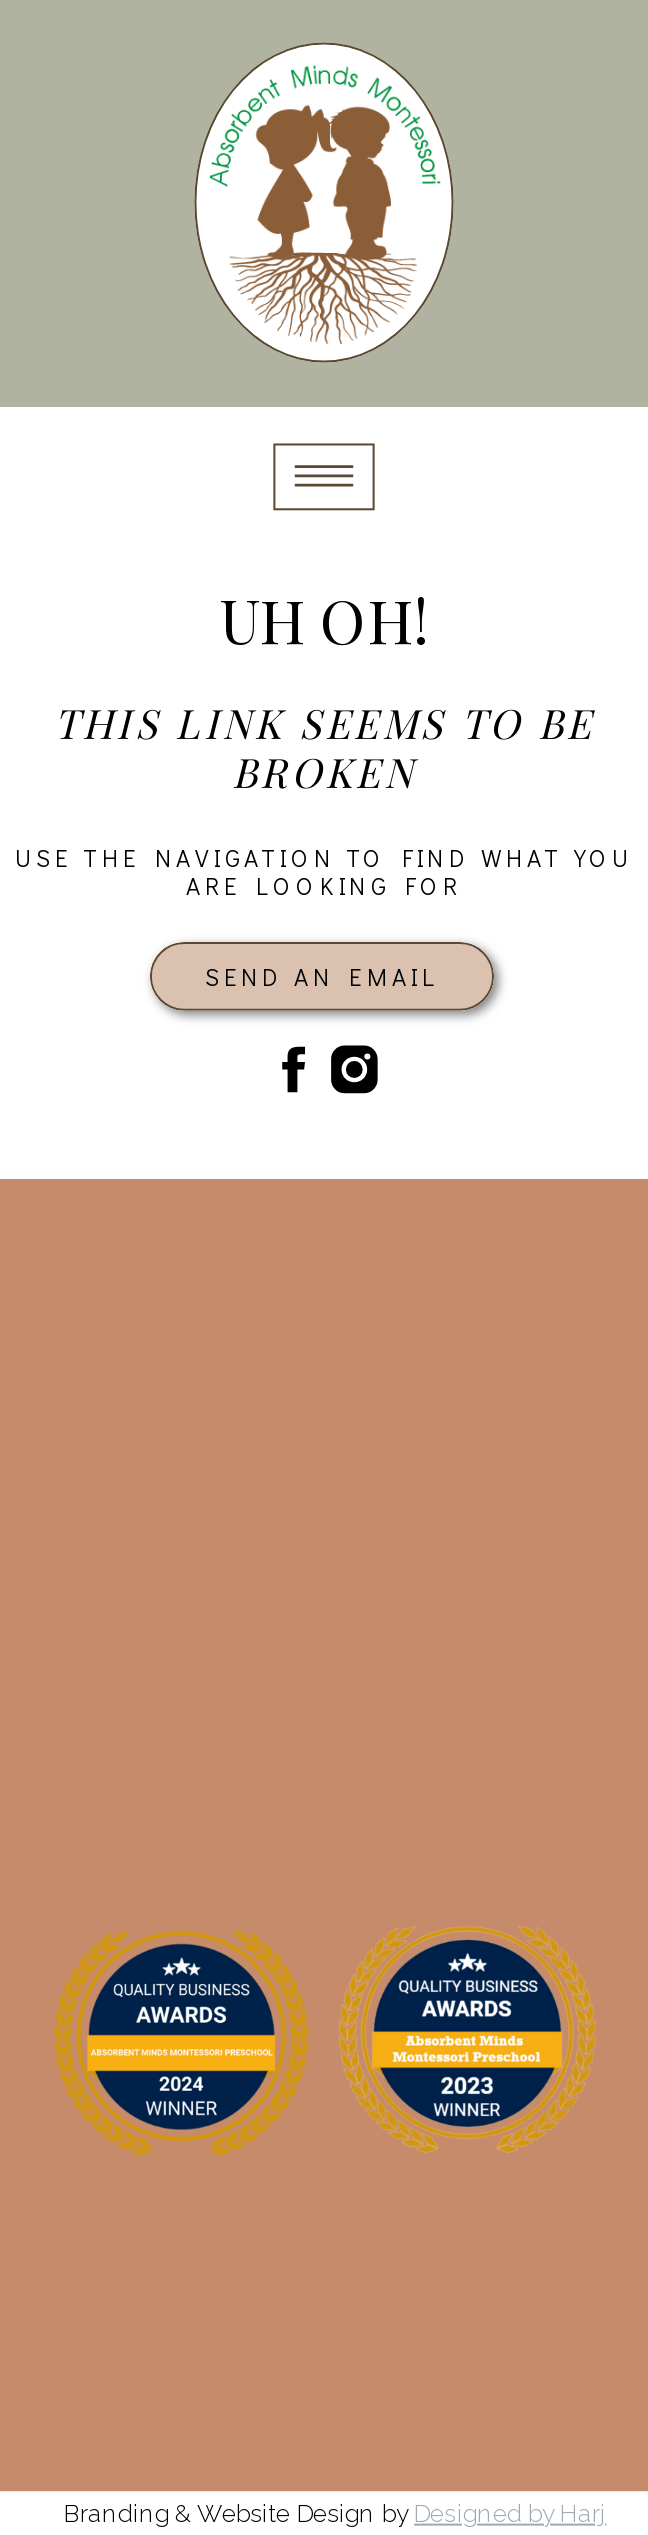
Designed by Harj (510, 2513)
